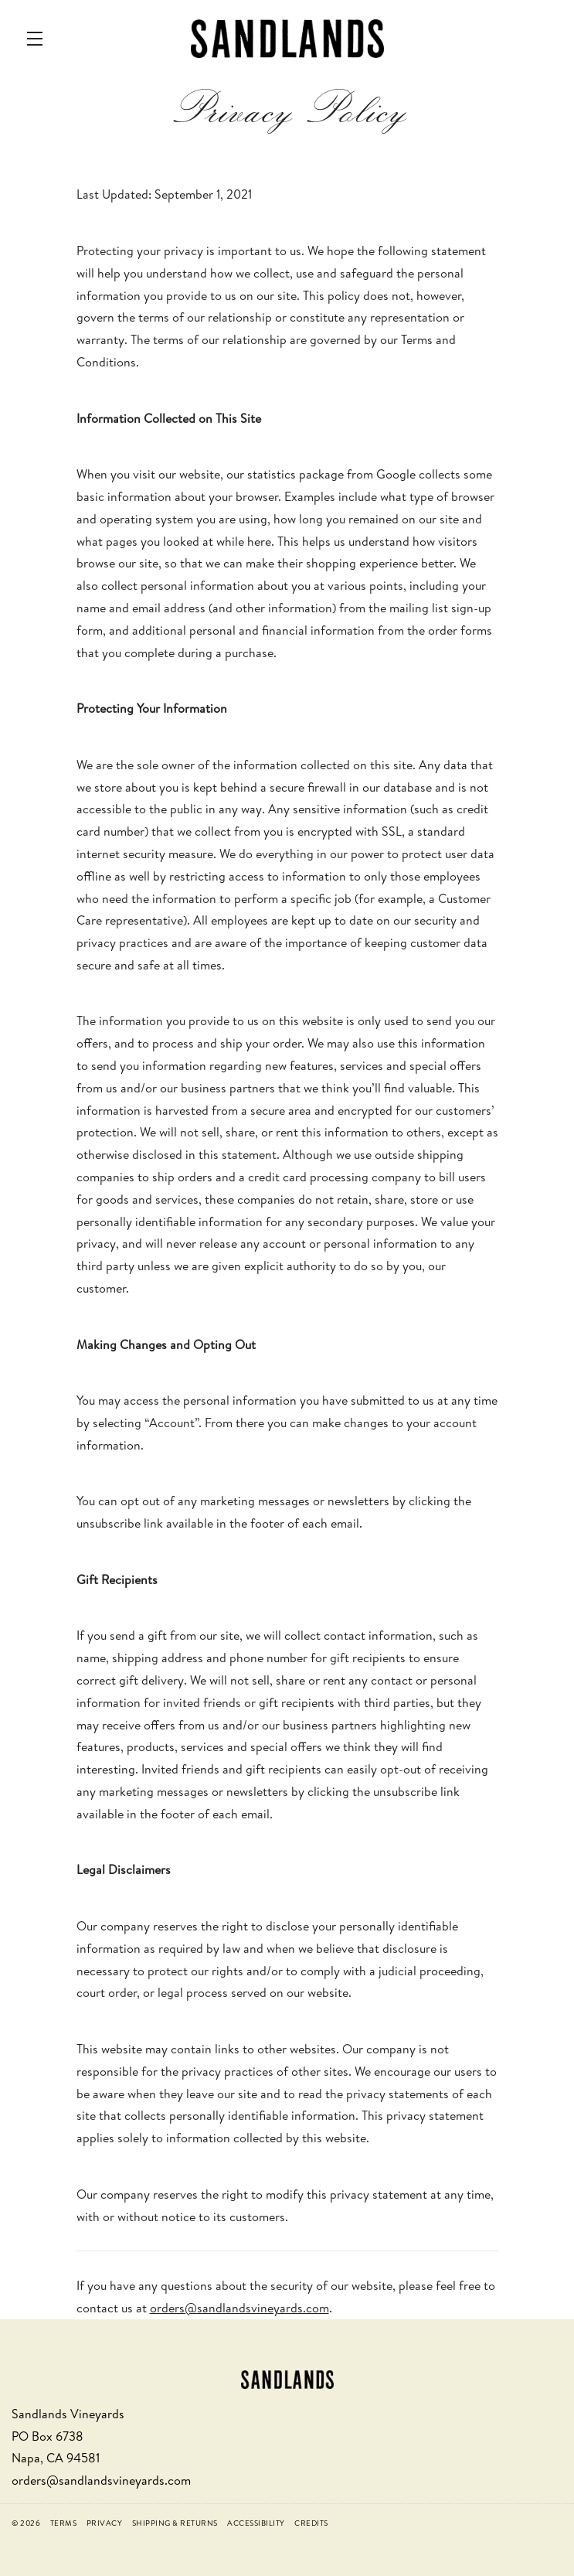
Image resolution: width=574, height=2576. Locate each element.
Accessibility (256, 2522)
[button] (38, 38)
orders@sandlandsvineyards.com (239, 2307)
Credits (311, 2522)
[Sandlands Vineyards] (287, 2378)
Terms (63, 2522)
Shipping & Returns (175, 2522)
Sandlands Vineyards (287, 38)
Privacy (105, 2522)
